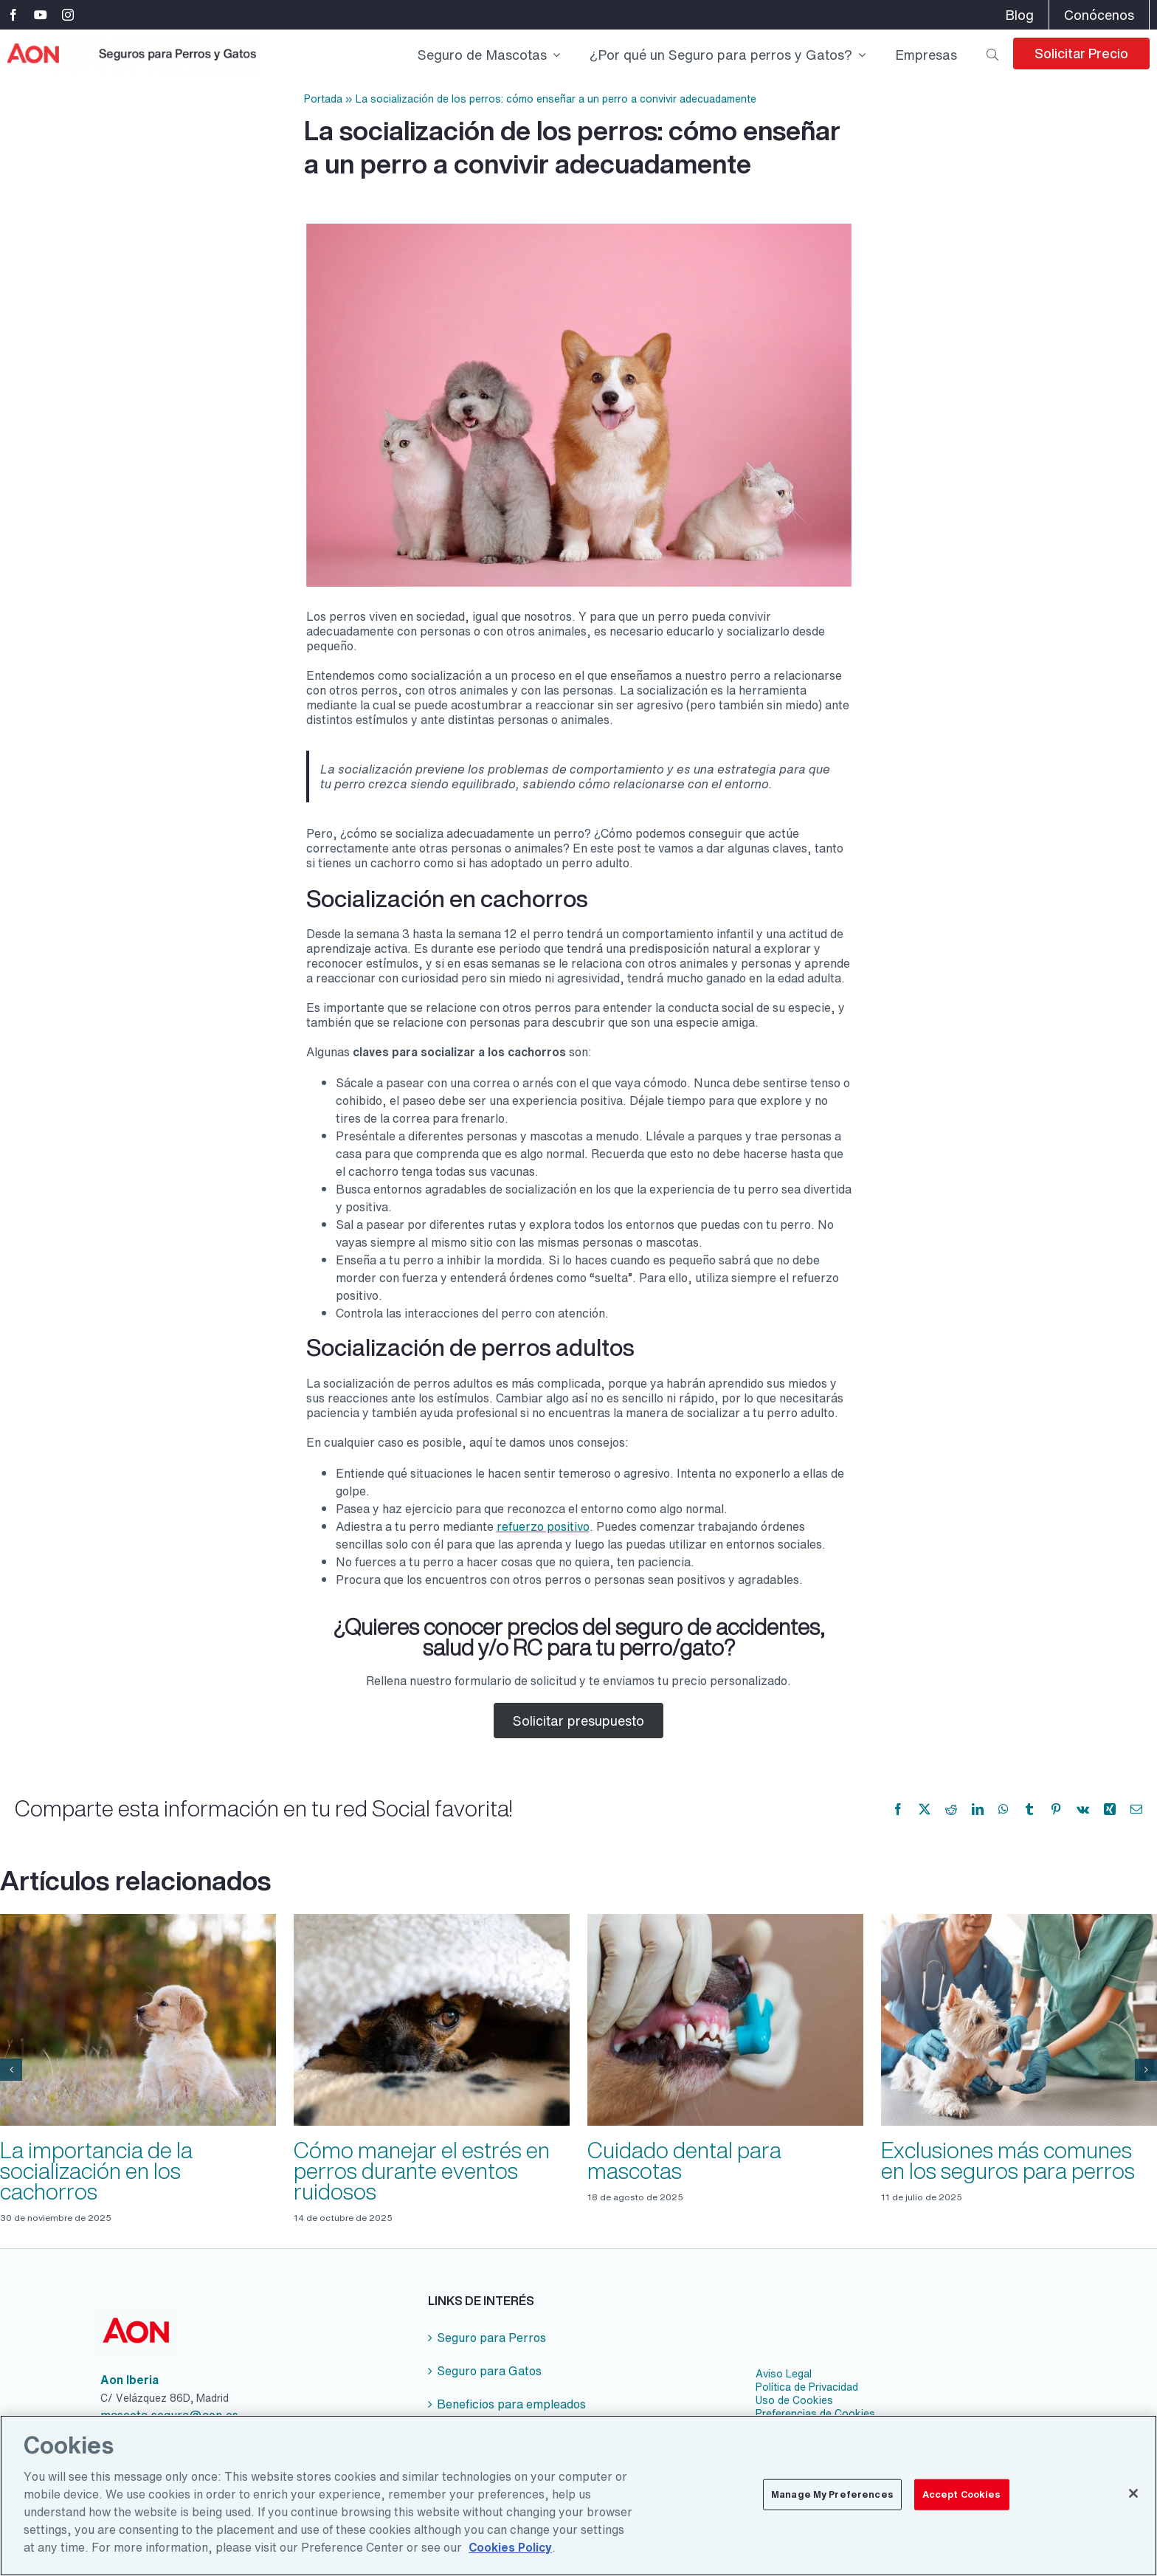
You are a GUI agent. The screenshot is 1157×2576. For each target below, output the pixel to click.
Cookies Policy (510, 2559)
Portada (323, 98)
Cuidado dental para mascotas (684, 2160)
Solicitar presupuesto (578, 1720)
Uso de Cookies (794, 2400)
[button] (11, 2070)
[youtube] (40, 15)
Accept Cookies (961, 2505)
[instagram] (68, 15)
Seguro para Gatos (489, 2371)
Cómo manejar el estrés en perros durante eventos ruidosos (422, 2171)
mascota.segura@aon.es (169, 2415)
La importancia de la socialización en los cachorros (96, 2171)
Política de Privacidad (807, 2387)
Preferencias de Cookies (815, 2413)
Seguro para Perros (491, 2337)
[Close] (1133, 2505)
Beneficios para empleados (511, 2404)
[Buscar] (992, 53)
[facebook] (13, 15)
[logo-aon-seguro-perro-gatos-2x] (133, 39)
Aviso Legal (784, 2373)
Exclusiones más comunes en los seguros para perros (1008, 2160)
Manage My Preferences (832, 2505)
